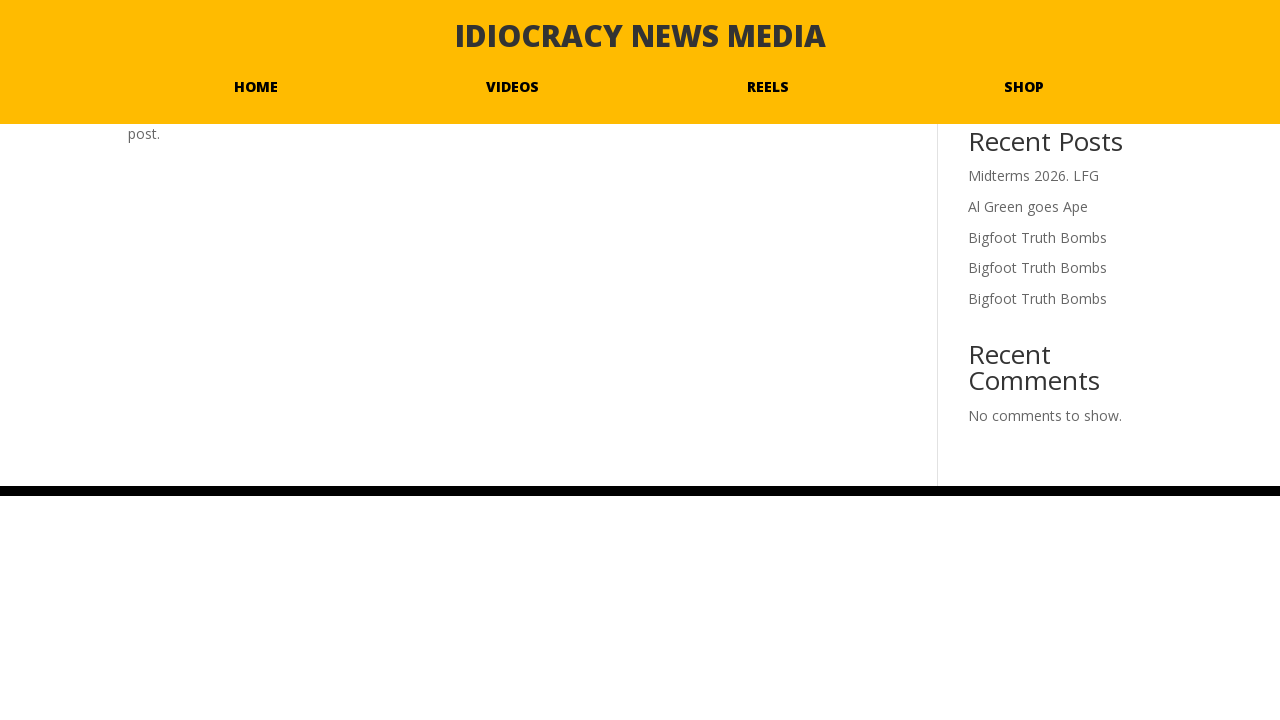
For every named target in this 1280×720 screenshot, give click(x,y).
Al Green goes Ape (1028, 206)
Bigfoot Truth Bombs (1037, 237)
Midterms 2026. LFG (1033, 175)
